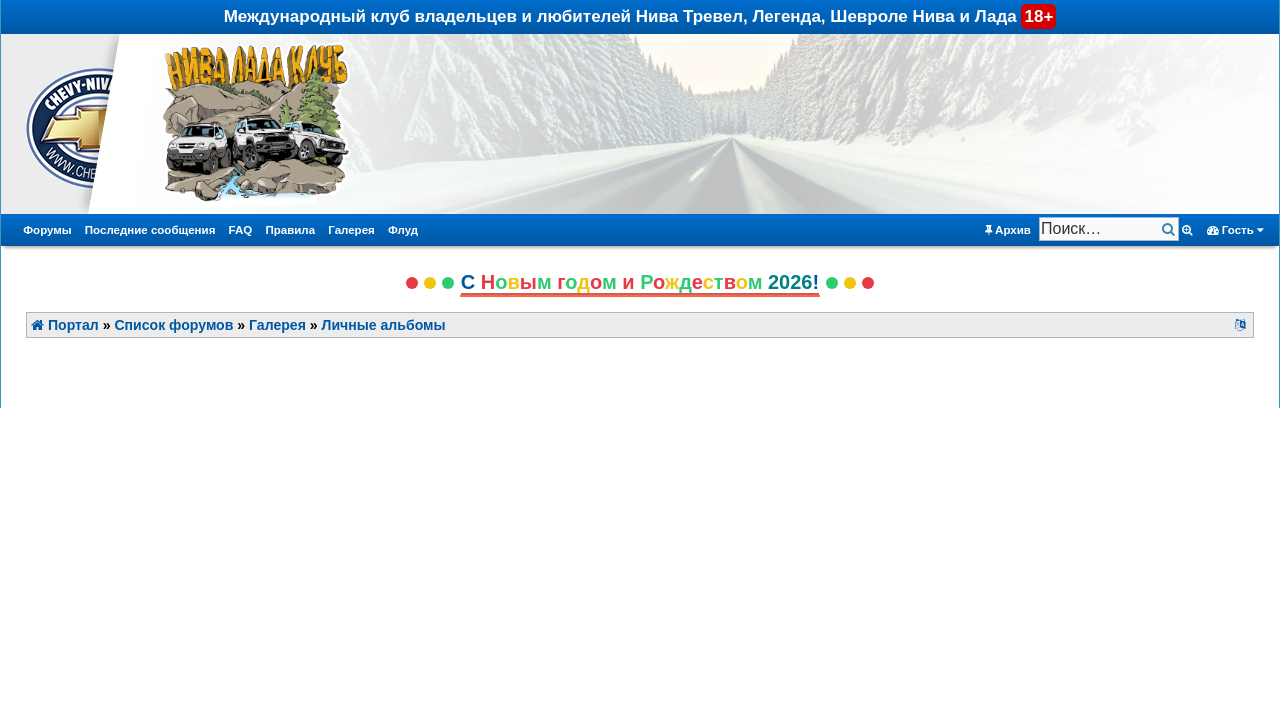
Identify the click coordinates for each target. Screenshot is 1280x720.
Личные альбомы (384, 325)
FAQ (241, 230)
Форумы (47, 230)
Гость (1235, 230)
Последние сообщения (150, 230)
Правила (290, 230)
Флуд (403, 230)
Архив (1008, 230)
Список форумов (173, 325)
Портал (65, 325)
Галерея (351, 230)
